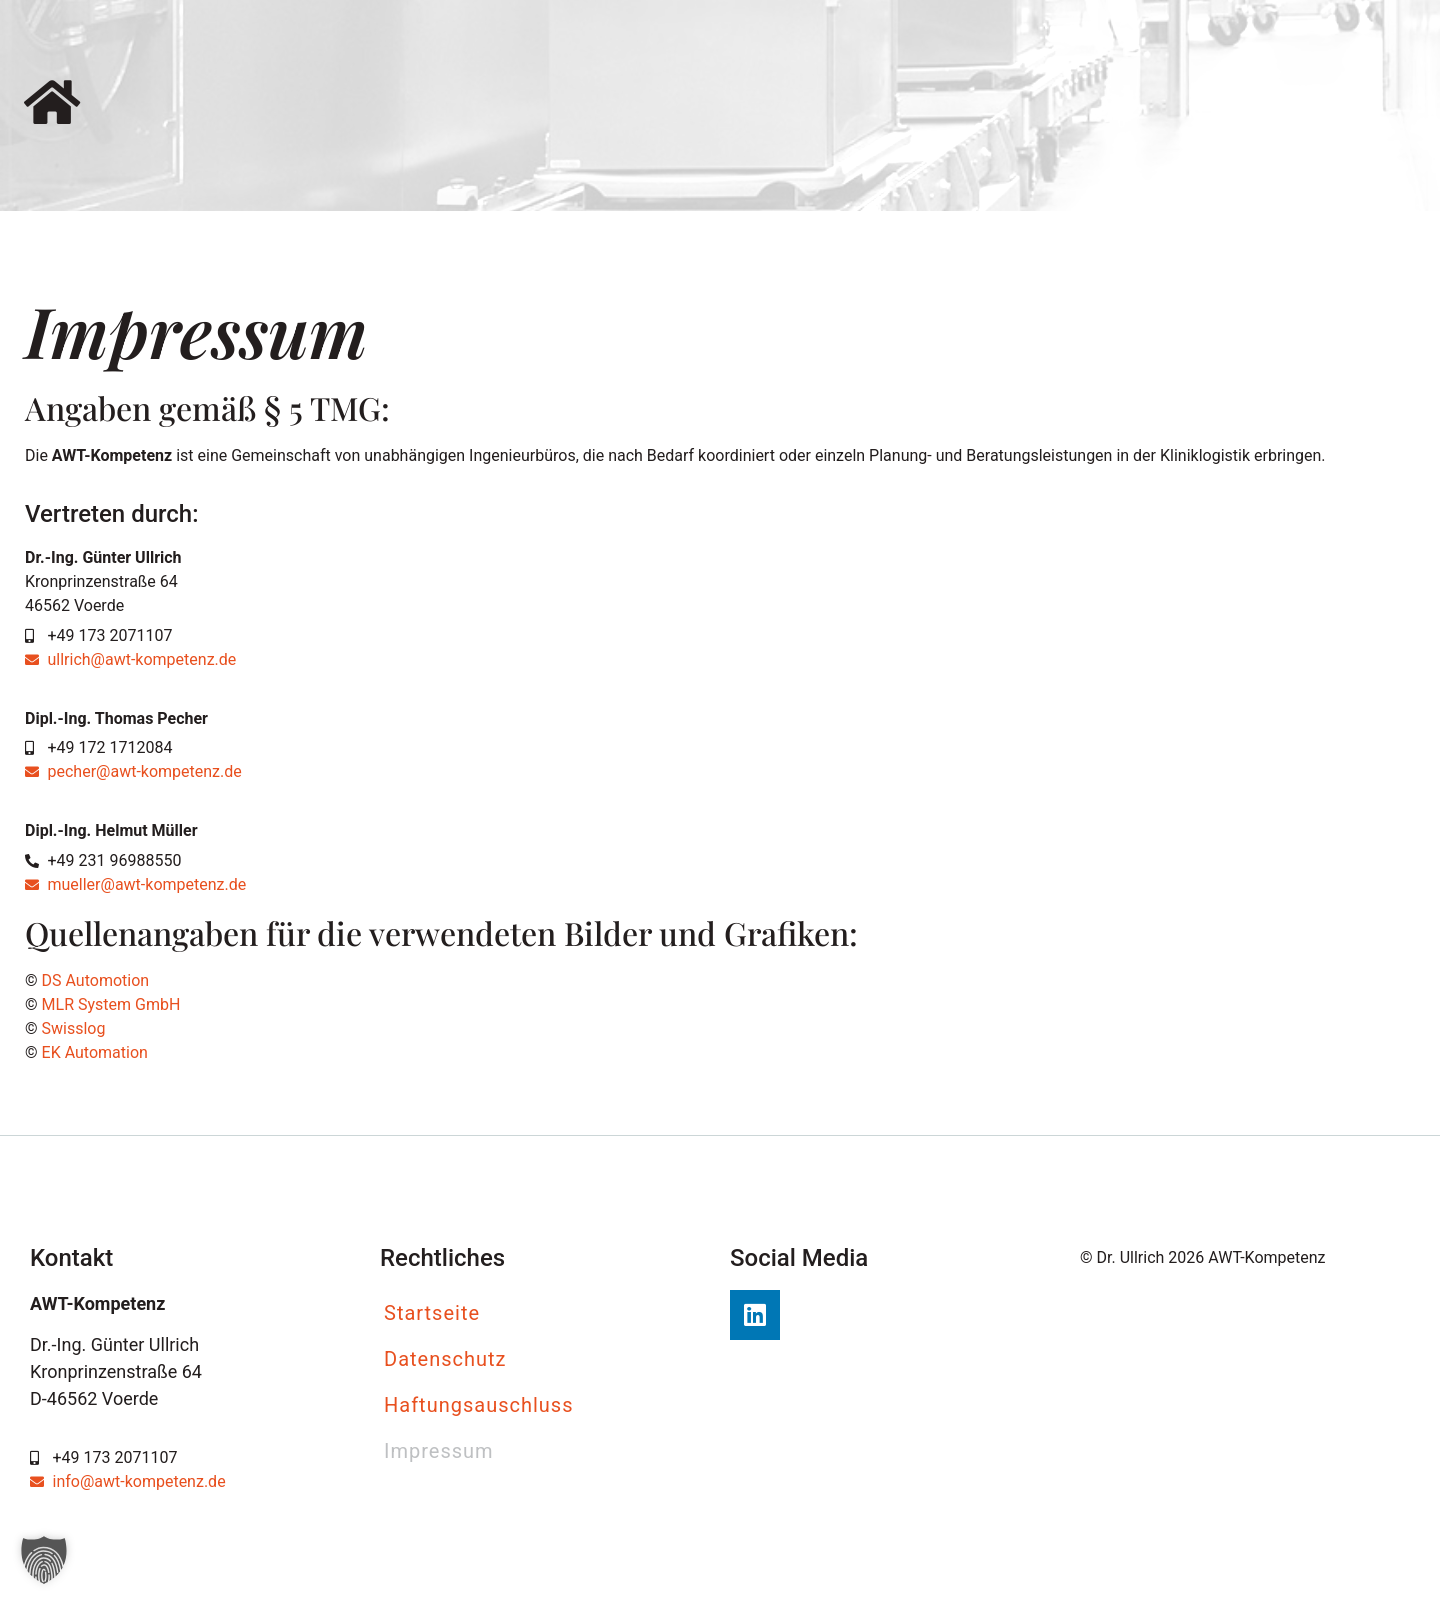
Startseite (432, 1313)
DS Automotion (96, 980)
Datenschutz (445, 1359)
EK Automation (95, 1052)
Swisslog (72, 1028)
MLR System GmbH (109, 1004)
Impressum (439, 1451)
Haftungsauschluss (479, 1405)
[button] (44, 1560)
